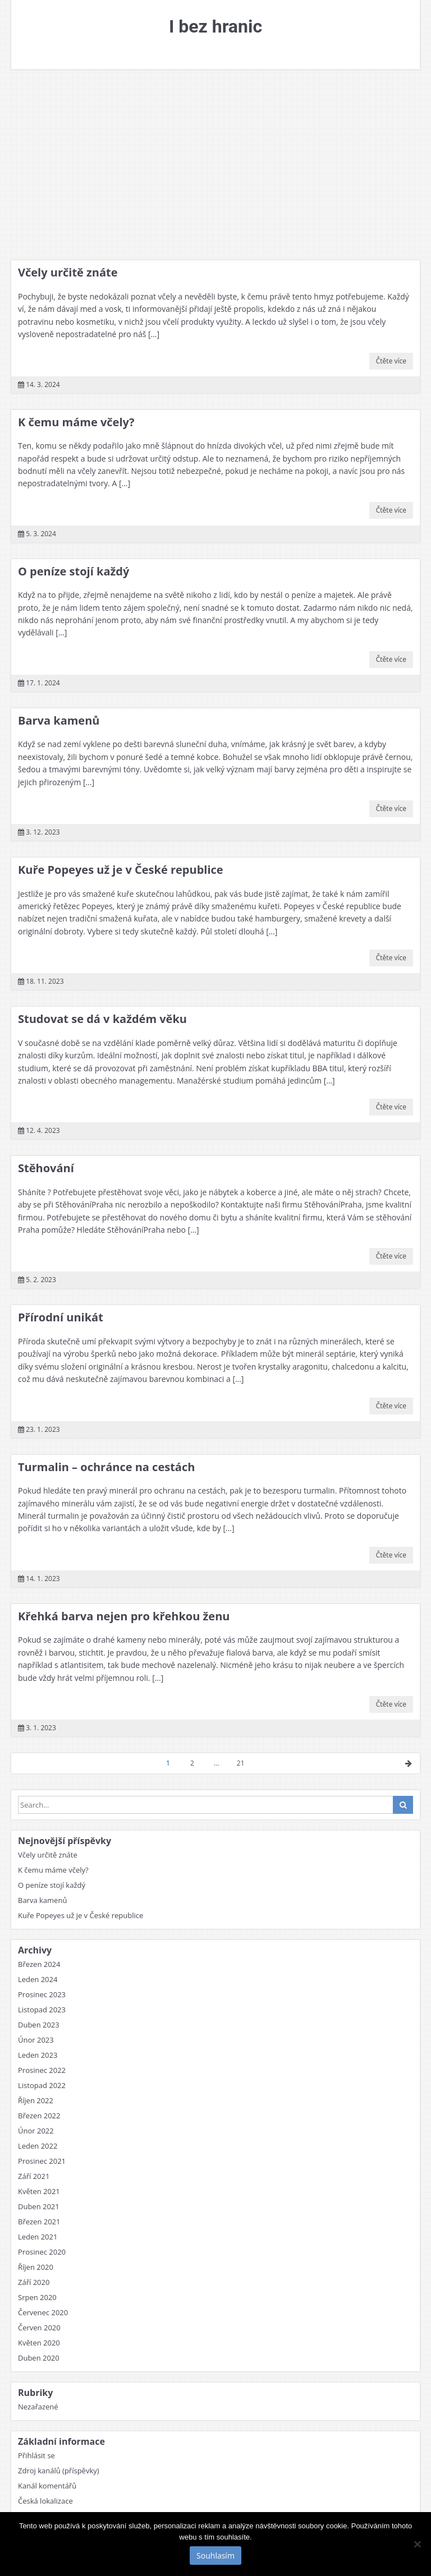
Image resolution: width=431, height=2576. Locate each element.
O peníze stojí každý (73, 571)
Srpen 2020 (37, 2297)
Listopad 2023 (42, 2009)
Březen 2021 (39, 2221)
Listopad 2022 (42, 2085)
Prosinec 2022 (42, 2070)
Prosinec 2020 (42, 2252)
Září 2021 (33, 2176)
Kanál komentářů (47, 2486)
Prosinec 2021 (42, 2161)
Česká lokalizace (45, 2501)
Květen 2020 (39, 2343)
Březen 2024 (39, 1964)
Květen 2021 (39, 2191)
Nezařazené (38, 2407)
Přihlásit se (36, 2455)
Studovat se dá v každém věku (102, 1018)
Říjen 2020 (35, 2267)
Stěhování (46, 1168)
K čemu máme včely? (76, 422)
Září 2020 (33, 2282)
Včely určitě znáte (68, 272)
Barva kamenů (58, 720)
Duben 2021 (38, 2206)
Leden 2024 (37, 1979)
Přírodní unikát (60, 1317)
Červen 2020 (39, 2327)
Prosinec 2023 (42, 1994)
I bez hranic (215, 26)
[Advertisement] (215, 164)
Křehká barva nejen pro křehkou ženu (124, 1616)
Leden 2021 (37, 2237)
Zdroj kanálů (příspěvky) (58, 2471)
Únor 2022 (36, 2131)
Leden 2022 (37, 2146)
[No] (417, 2544)
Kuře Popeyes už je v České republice (120, 869)
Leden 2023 (37, 2055)
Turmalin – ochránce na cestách (106, 1466)
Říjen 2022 (35, 2100)
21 (241, 1763)
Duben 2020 (38, 2358)
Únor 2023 (36, 2040)
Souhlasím (215, 2555)
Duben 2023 (38, 2025)
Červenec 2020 (43, 2312)
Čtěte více (391, 361)
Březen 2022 (39, 2115)
